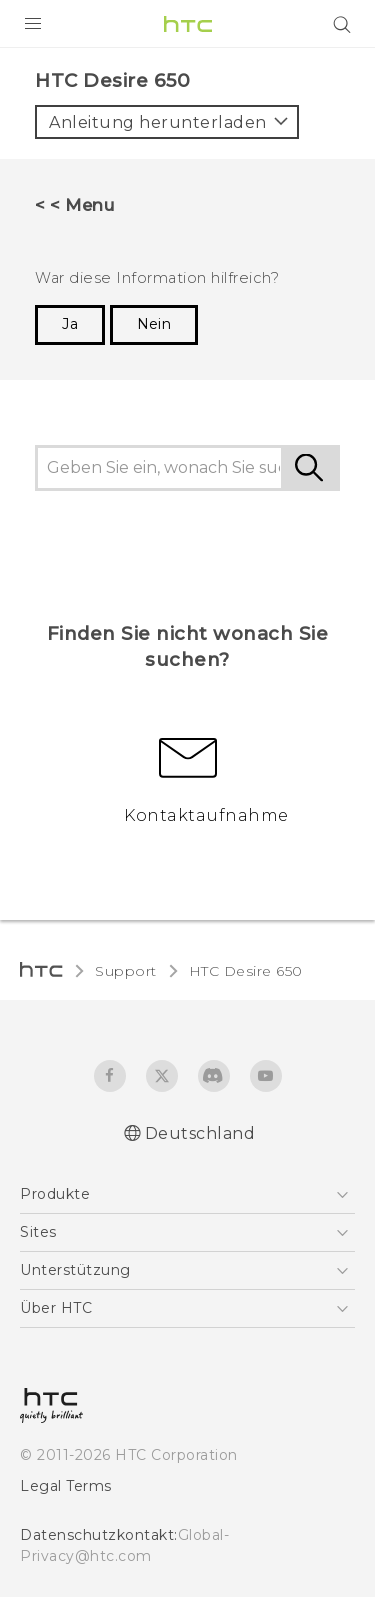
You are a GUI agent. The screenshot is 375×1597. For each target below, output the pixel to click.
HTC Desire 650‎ (246, 971)
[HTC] (188, 24)
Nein (154, 324)
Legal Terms (66, 1486)
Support (126, 971)
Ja (70, 324)
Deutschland (200, 1133)
